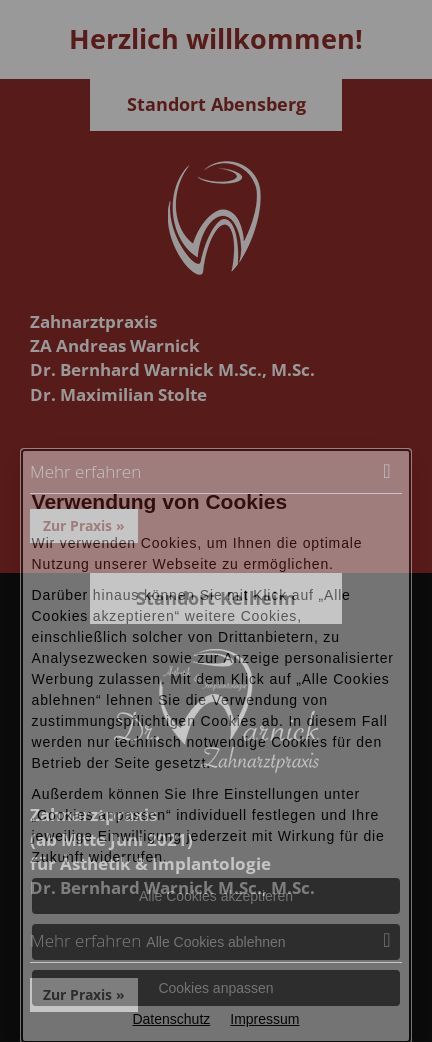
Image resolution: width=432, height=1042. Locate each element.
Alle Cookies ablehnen (215, 942)
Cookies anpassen (215, 988)
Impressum (264, 1019)
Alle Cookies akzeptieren (216, 896)
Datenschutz (171, 1019)
